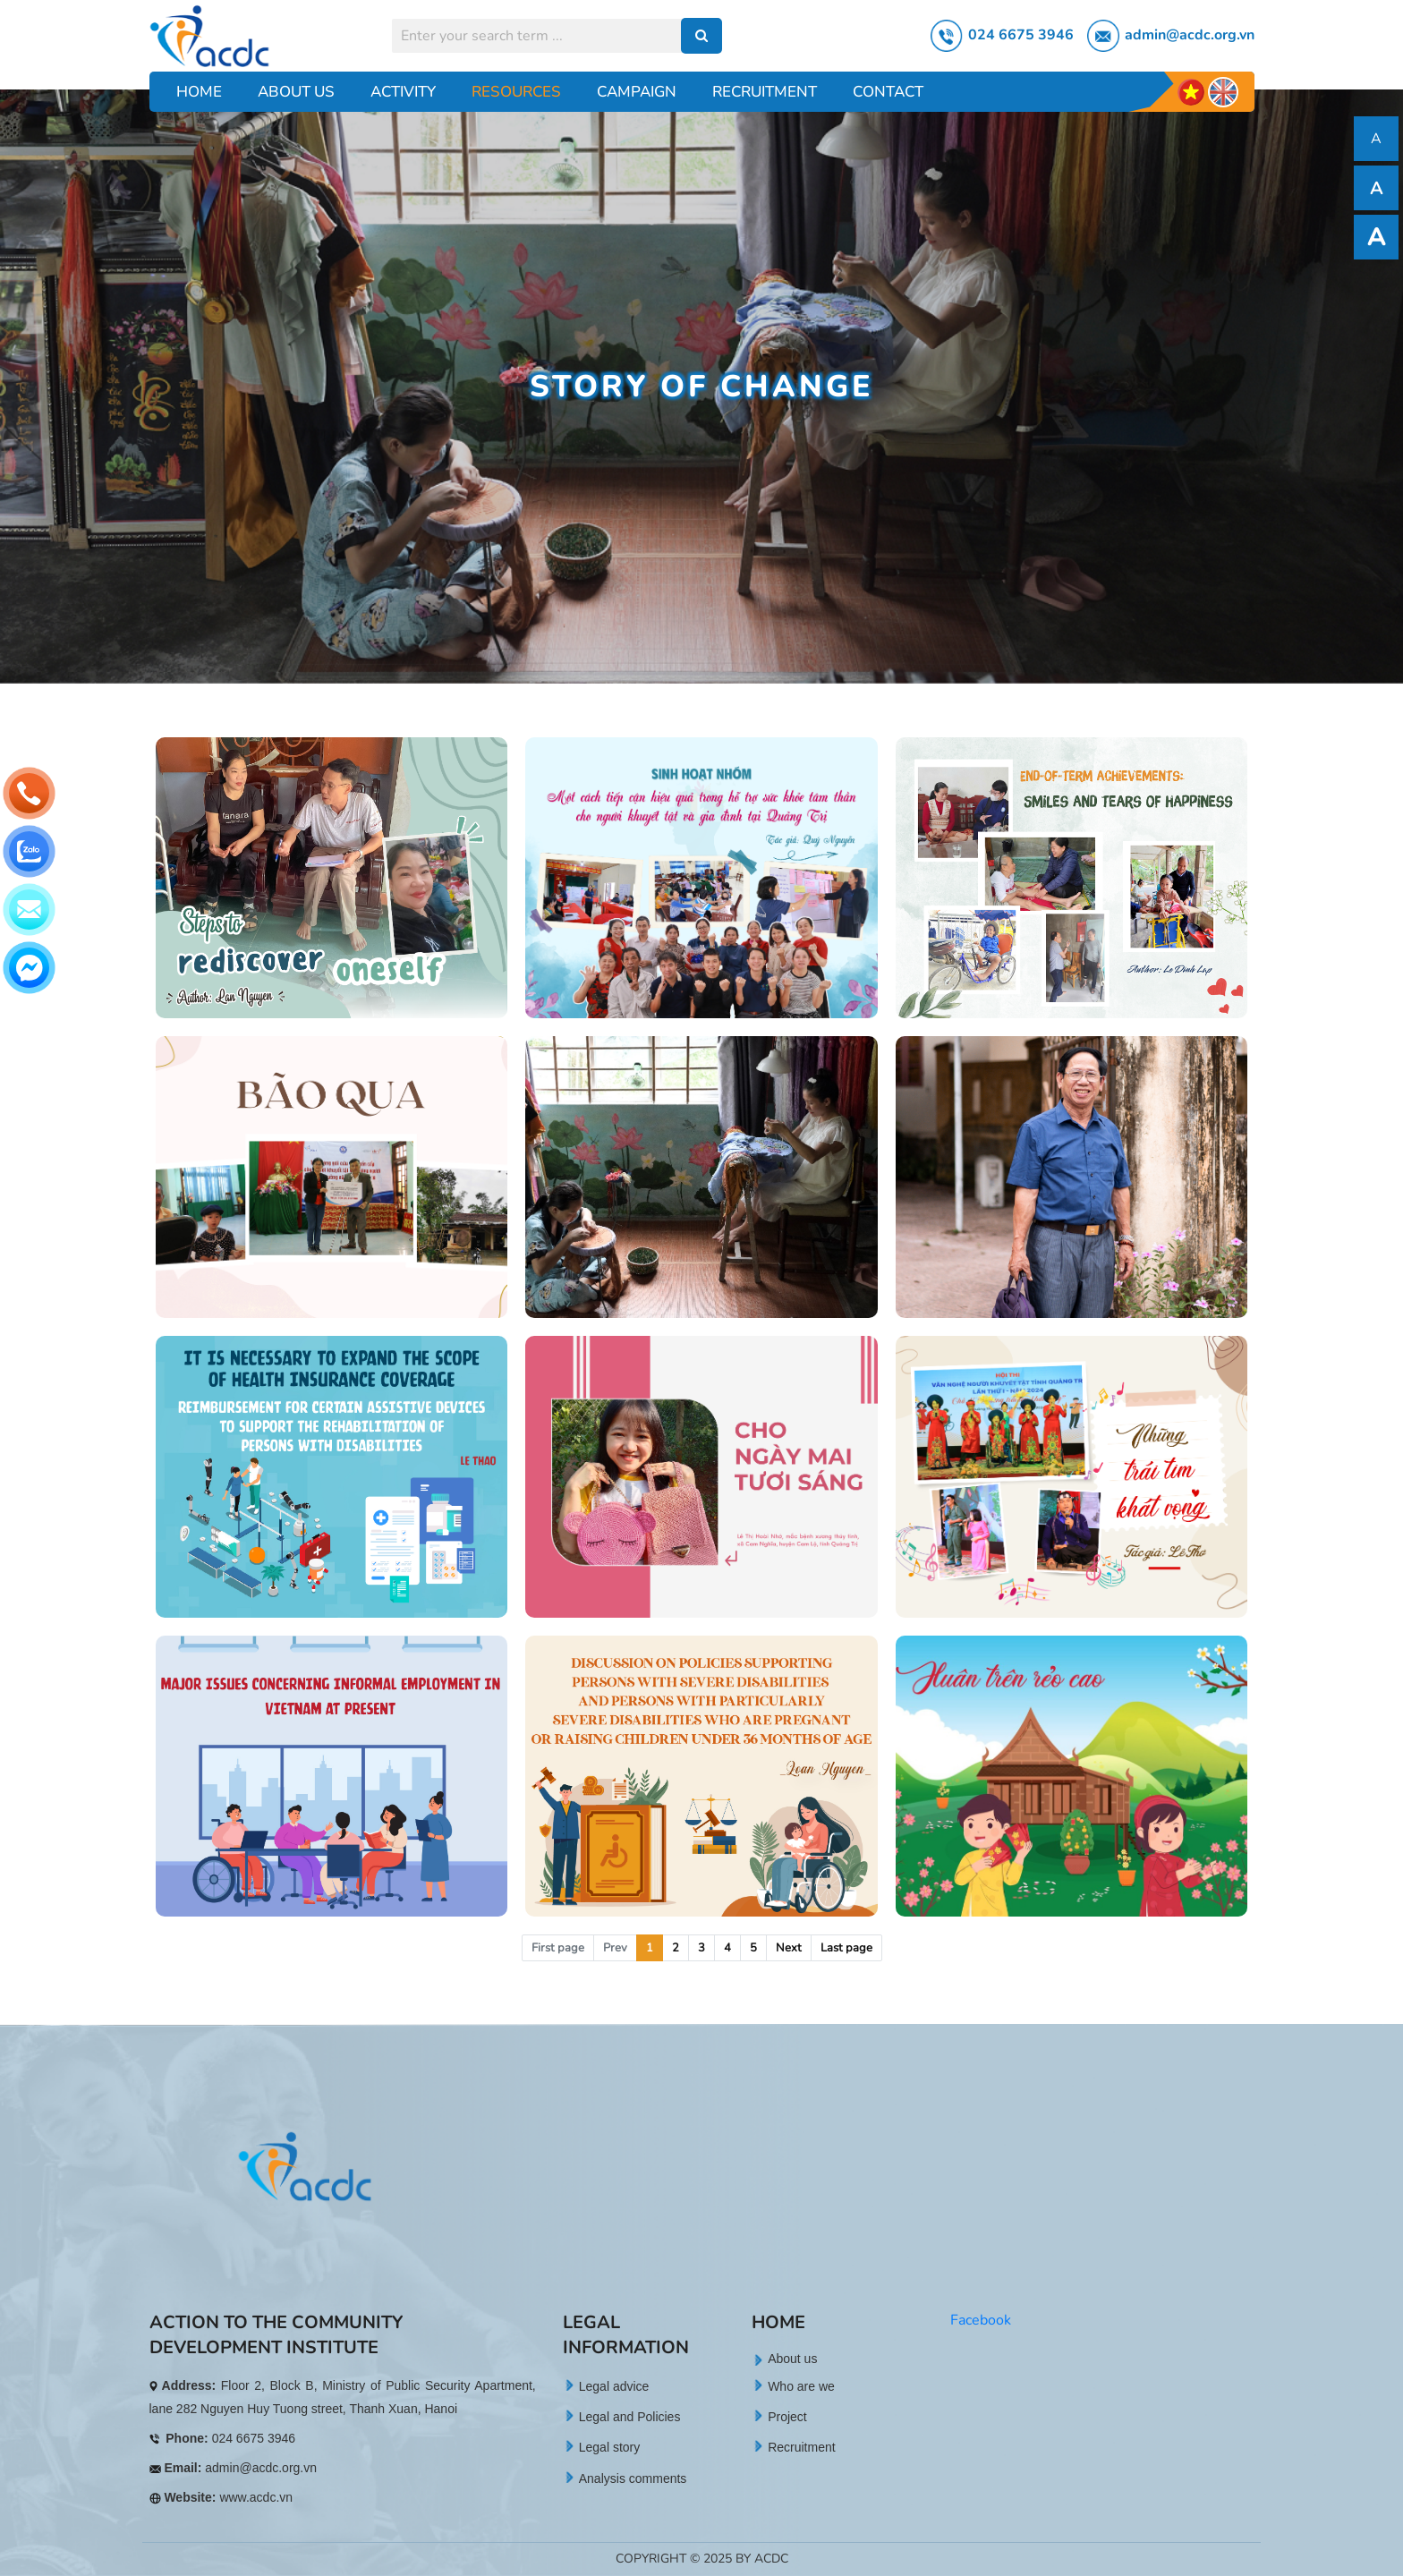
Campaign (636, 91)
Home (199, 91)
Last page (846, 1948)
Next (789, 1948)
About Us (296, 91)
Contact (888, 91)
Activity (403, 91)
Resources (516, 91)
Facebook (980, 2320)
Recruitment (764, 91)
